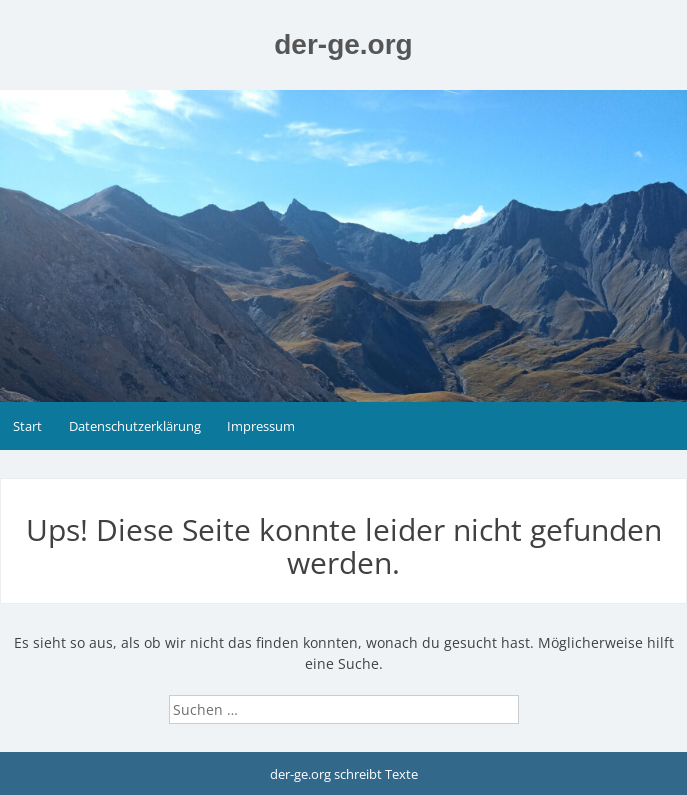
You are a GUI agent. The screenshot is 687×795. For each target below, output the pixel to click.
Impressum (261, 426)
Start (27, 426)
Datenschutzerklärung (135, 426)
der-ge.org (343, 44)
